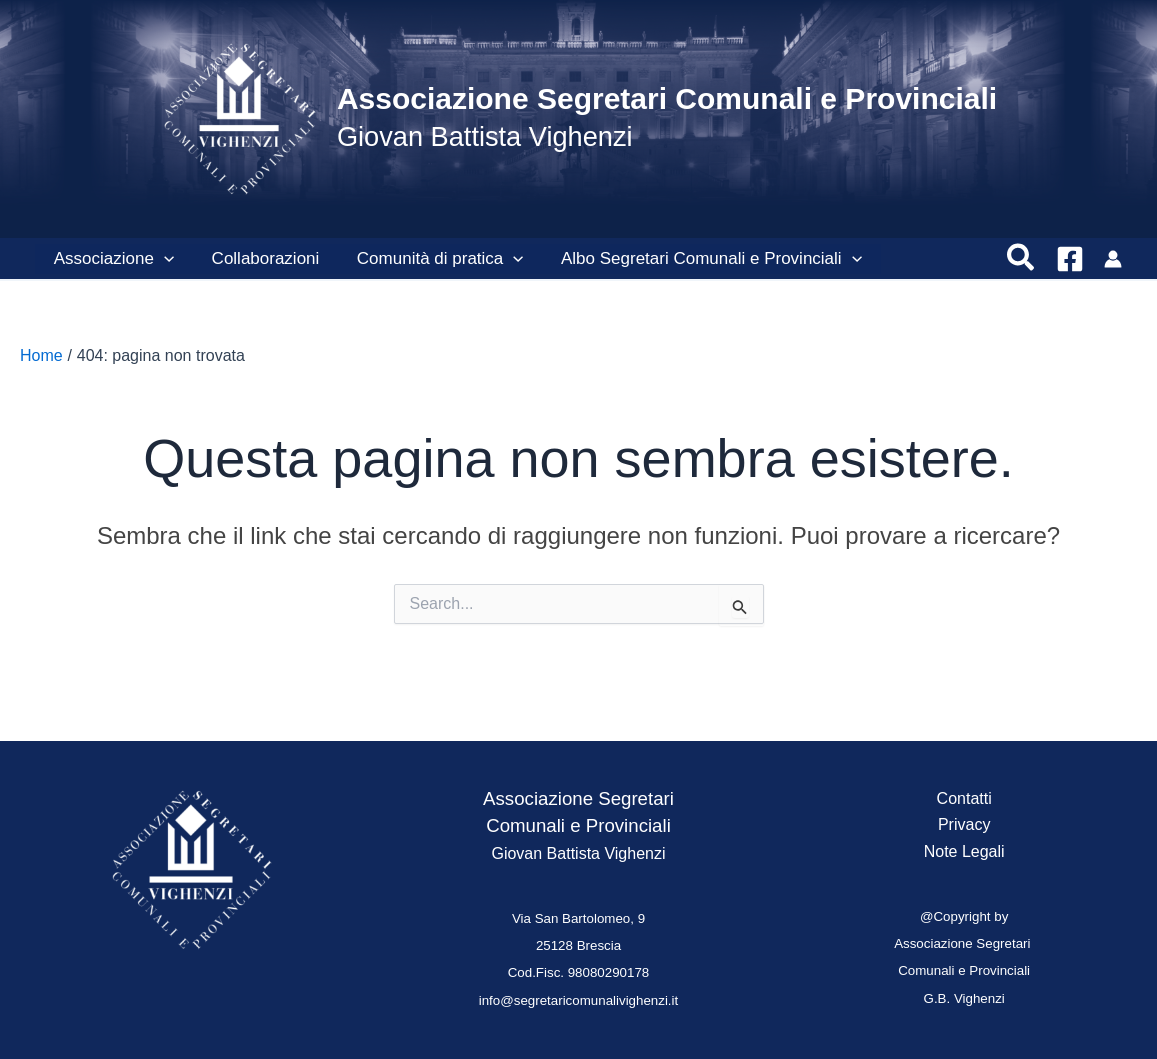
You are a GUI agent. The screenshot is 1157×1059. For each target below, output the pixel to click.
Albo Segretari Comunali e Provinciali (699, 259)
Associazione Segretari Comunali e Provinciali (667, 98)
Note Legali (964, 851)
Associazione (112, 259)
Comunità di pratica (431, 259)
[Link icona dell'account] (1113, 259)
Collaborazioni (260, 258)
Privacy (964, 824)
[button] (162, 259)
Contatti (964, 798)
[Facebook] (1070, 259)
